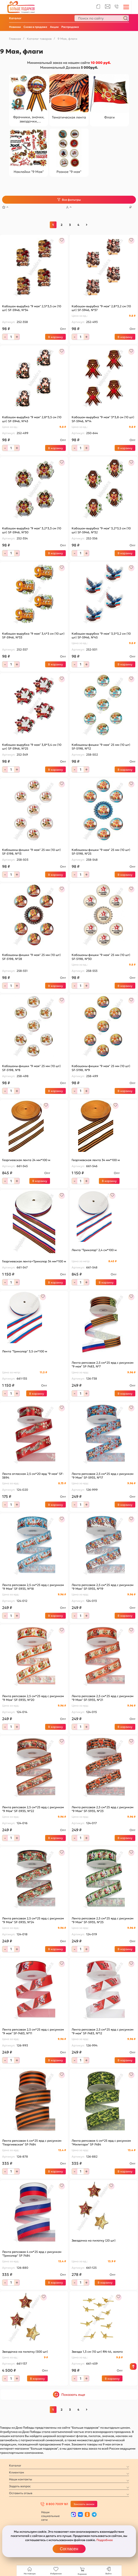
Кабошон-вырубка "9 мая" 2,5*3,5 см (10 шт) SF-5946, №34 (31, 308)
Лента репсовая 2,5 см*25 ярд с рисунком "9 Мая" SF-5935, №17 (102, 1475)
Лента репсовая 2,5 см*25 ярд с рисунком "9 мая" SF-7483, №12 (102, 2031)
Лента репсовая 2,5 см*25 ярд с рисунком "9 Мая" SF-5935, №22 (33, 1809)
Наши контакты (20, 2479)
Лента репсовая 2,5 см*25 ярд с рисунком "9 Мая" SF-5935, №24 (33, 1920)
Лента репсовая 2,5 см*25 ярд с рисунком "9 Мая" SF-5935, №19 (102, 1587)
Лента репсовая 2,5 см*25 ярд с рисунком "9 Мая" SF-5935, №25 (102, 1920)
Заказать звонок (84, 2504)
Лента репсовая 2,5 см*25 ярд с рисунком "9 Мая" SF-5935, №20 (33, 1698)
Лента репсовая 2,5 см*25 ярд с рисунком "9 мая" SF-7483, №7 (102, 1364)
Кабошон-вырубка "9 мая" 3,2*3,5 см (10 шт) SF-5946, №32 (101, 530)
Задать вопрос (20, 2486)
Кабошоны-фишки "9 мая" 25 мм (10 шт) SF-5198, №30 (101, 957)
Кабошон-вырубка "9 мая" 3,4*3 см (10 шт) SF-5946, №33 (33, 635)
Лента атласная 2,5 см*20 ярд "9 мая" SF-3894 (33, 1475)
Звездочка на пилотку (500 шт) (25, 2352)
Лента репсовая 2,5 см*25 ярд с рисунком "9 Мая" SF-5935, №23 (102, 1809)
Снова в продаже (35, 27)
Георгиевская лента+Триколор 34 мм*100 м (34, 1261)
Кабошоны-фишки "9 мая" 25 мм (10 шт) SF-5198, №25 (101, 851)
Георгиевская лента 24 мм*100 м (26, 1160)
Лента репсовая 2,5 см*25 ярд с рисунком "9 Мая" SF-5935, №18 (33, 1587)
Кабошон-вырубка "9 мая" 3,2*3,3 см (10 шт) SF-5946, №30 (31, 530)
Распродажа (70, 27)
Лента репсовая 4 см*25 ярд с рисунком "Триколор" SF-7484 (31, 2253)
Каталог (15, 18)
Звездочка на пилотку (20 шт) (94, 2240)
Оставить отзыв (20, 2493)
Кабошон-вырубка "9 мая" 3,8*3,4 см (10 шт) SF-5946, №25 (31, 746)
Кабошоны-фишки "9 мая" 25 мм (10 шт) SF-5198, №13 (31, 851)
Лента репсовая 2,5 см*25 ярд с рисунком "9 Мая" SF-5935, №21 (102, 1698)
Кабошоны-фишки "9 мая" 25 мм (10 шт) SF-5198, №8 (31, 1068)
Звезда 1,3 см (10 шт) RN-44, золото (97, 2352)
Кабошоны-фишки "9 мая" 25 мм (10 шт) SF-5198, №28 (31, 957)
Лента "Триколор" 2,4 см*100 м (94, 1250)
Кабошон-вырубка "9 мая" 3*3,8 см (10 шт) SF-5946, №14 (103, 419)
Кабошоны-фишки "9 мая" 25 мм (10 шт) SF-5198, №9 (101, 1068)
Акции (54, 27)
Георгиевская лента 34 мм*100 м (96, 1160)
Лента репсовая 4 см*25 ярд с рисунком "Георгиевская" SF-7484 (31, 2142)
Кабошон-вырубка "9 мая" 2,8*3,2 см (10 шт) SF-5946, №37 (101, 308)
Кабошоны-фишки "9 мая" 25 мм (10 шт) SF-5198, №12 (101, 746)
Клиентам (16, 2472)
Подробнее (104, 2540)
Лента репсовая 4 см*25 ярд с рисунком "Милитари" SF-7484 (101, 2142)
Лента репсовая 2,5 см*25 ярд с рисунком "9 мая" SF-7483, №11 (33, 2031)
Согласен (69, 2548)
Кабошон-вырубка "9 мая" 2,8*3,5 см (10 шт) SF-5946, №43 (31, 419)
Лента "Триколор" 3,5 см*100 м (24, 1351)
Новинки (15, 27)
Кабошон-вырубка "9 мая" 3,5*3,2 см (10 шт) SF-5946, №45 (101, 635)
